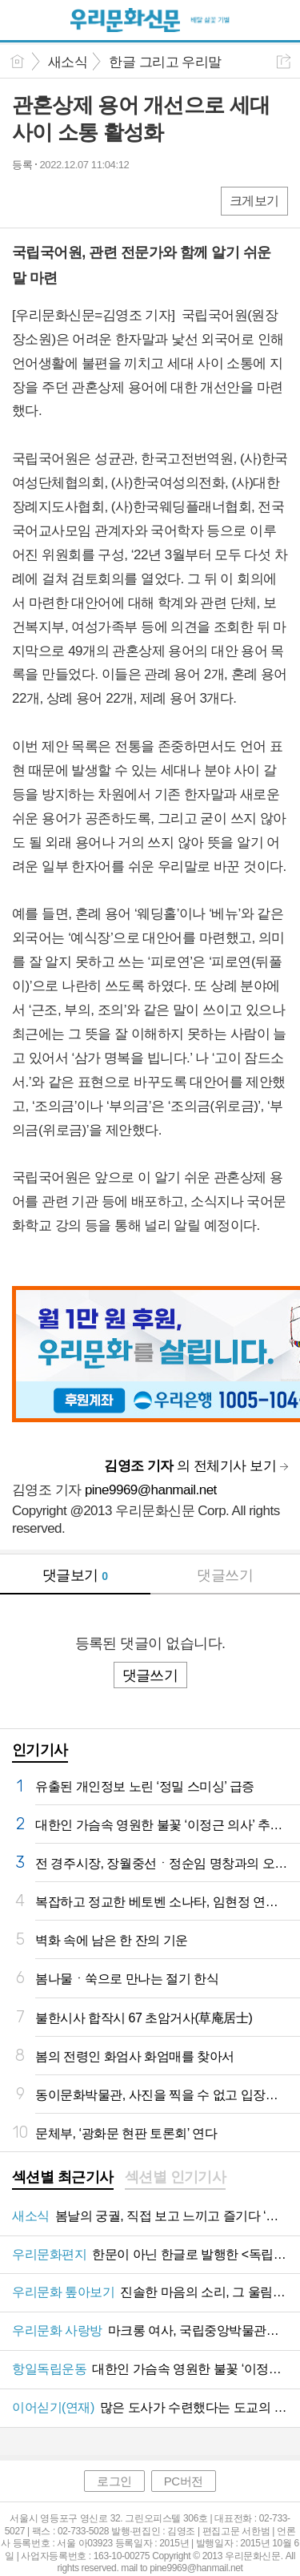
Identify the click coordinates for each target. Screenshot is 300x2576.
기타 (122, 200)
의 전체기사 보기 (190, 1465)
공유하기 (283, 61)
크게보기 (254, 201)
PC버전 (183, 2481)
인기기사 (40, 1750)
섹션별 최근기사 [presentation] (63, 2177)
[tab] (62, 2178)
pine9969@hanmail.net (151, 1490)
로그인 (114, 2481)
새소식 (67, 62)
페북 (26, 200)
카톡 (90, 200)
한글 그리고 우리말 (165, 62)
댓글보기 (75, 1575)
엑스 (58, 200)
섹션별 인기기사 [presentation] (175, 2177)
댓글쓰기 (225, 1575)
